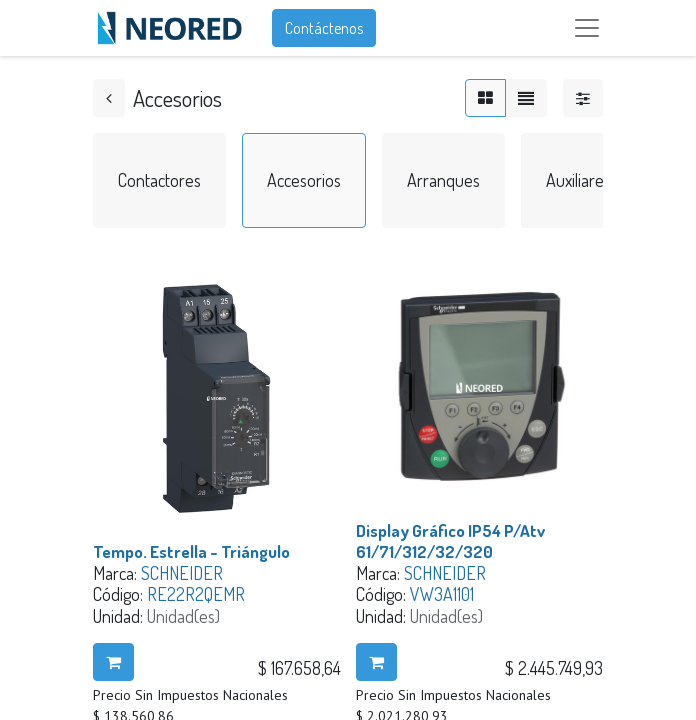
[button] (113, 662)
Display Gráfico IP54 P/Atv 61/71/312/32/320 (450, 541)
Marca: (117, 573)
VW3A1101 (442, 594)
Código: (120, 594)
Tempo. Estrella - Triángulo (191, 551)
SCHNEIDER (182, 573)
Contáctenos (324, 28)
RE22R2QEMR (196, 594)
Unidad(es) (183, 616)
